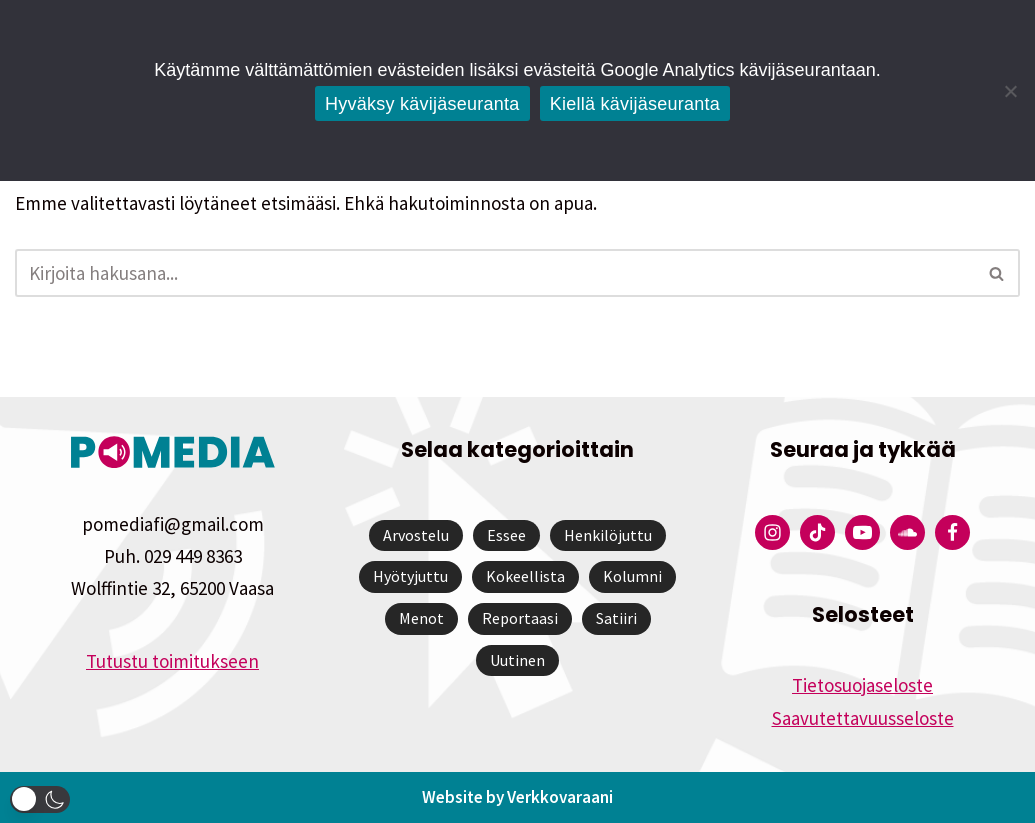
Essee (506, 535)
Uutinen (517, 660)
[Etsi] (495, 273)
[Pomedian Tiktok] (817, 532)
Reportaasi (520, 618)
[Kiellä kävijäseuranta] (1010, 91)
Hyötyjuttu (410, 576)
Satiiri (616, 618)
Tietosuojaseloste (862, 685)
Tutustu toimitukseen (172, 661)
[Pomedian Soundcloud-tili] (907, 532)
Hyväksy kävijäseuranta (422, 104)
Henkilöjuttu (608, 535)
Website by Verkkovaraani (517, 797)
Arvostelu (416, 535)
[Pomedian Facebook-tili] (952, 532)
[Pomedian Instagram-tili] (772, 532)
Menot (421, 618)
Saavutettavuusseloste (863, 718)
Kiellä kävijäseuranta (635, 104)
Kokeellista (525, 576)
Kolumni (632, 576)
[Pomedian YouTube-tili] (862, 532)
